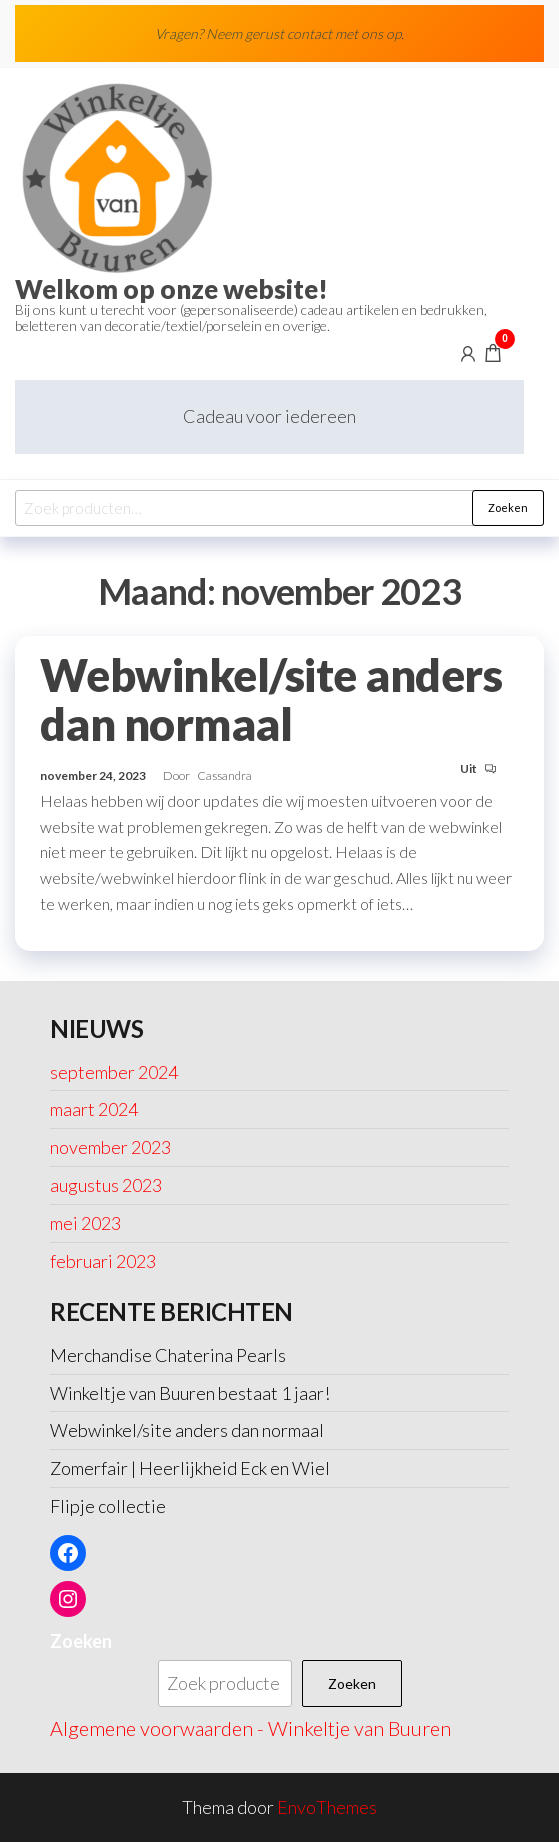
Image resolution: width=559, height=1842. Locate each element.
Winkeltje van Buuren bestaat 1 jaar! (190, 1393)
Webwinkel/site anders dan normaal (271, 699)
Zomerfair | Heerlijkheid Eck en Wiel (190, 1468)
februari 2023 (103, 1261)
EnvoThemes (327, 1807)
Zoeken (508, 507)
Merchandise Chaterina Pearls (168, 1355)
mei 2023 (85, 1223)
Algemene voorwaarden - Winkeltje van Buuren (250, 1728)
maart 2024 (94, 1109)
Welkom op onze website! (171, 289)
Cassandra (224, 775)
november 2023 (110, 1147)
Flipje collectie (108, 1506)
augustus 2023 (106, 1185)
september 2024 (114, 1072)
